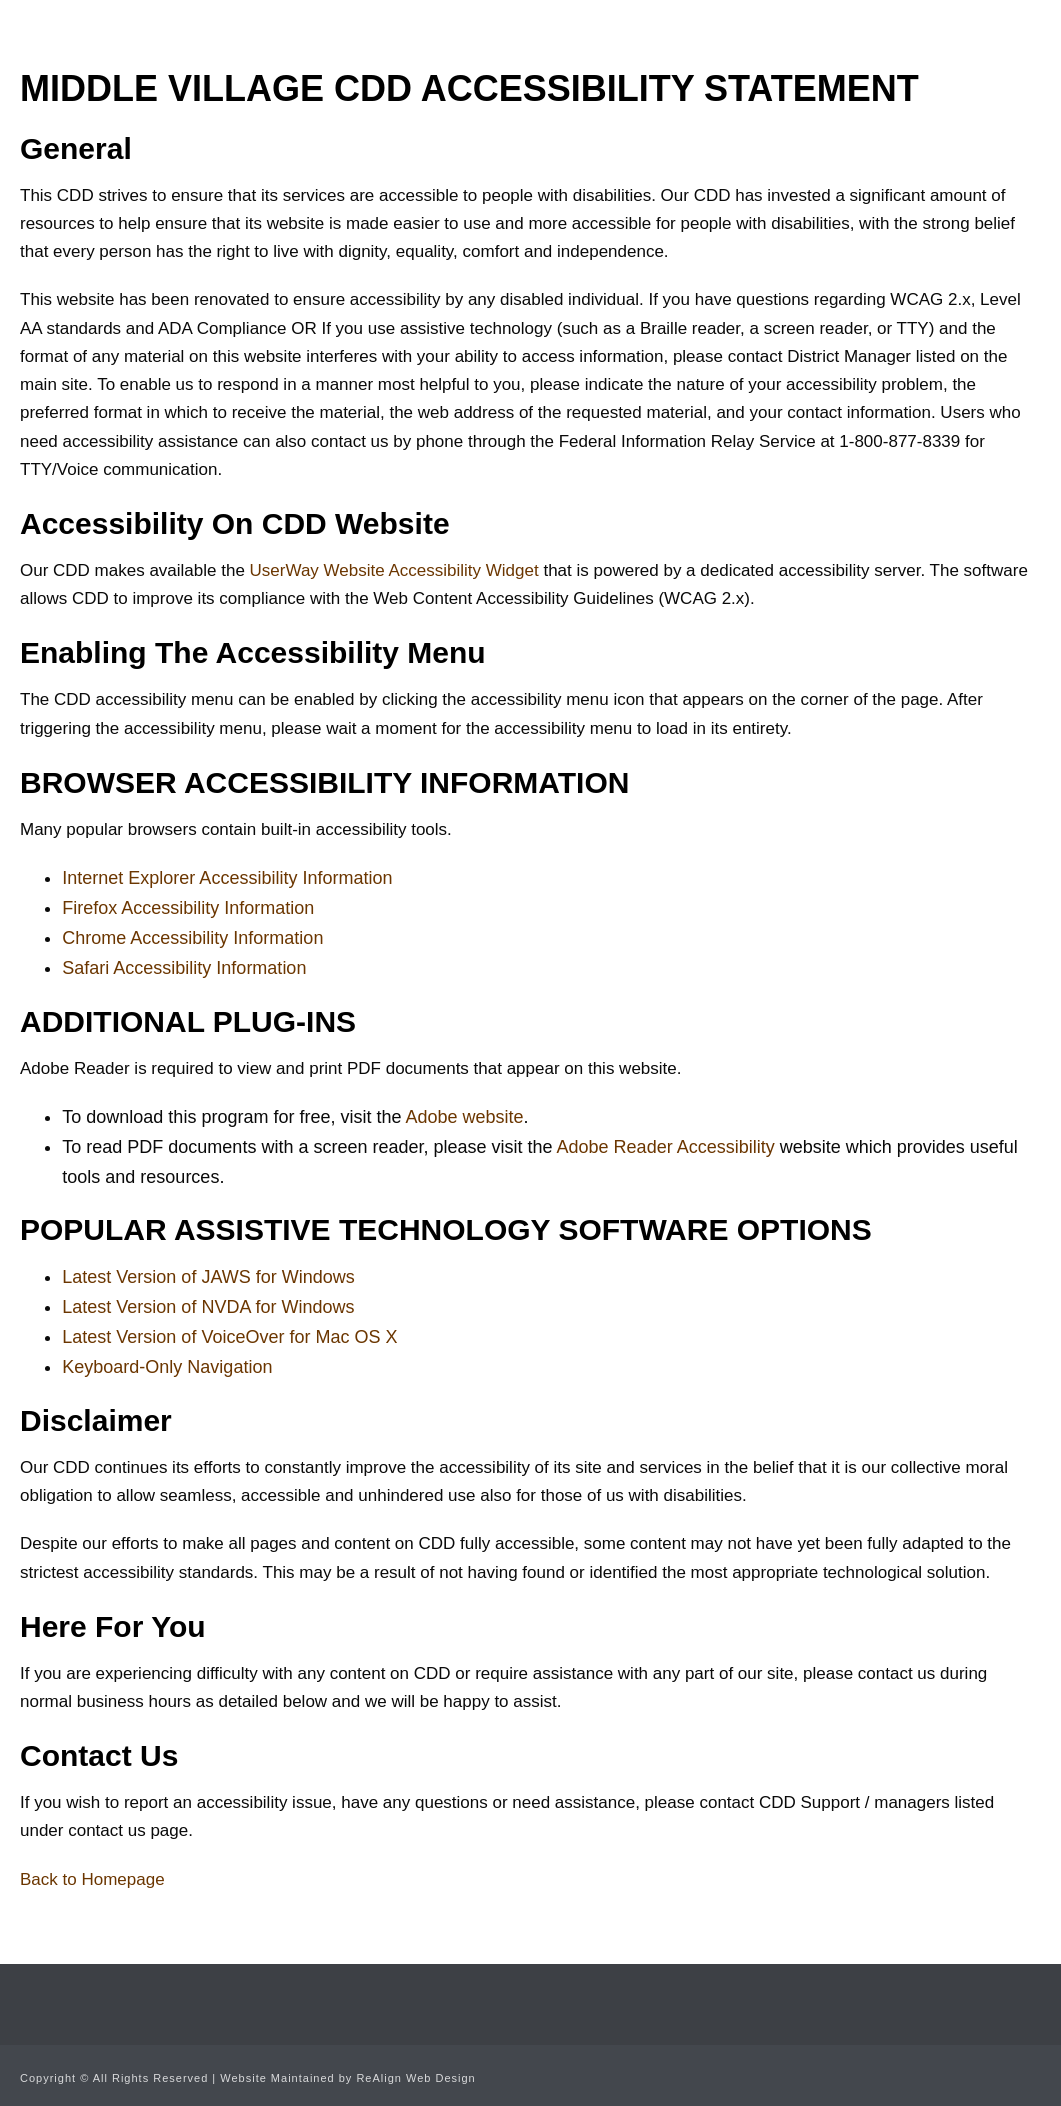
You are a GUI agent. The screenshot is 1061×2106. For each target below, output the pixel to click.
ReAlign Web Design (415, 2078)
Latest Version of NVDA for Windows (208, 1307)
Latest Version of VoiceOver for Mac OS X (229, 1337)
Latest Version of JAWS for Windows (208, 1277)
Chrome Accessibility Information (192, 938)
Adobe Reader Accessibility (666, 1147)
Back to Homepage (92, 1879)
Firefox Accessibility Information (188, 908)
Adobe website (464, 1117)
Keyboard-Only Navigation (167, 1367)
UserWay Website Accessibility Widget (394, 570)
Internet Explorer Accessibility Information (227, 878)
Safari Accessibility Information (184, 968)
